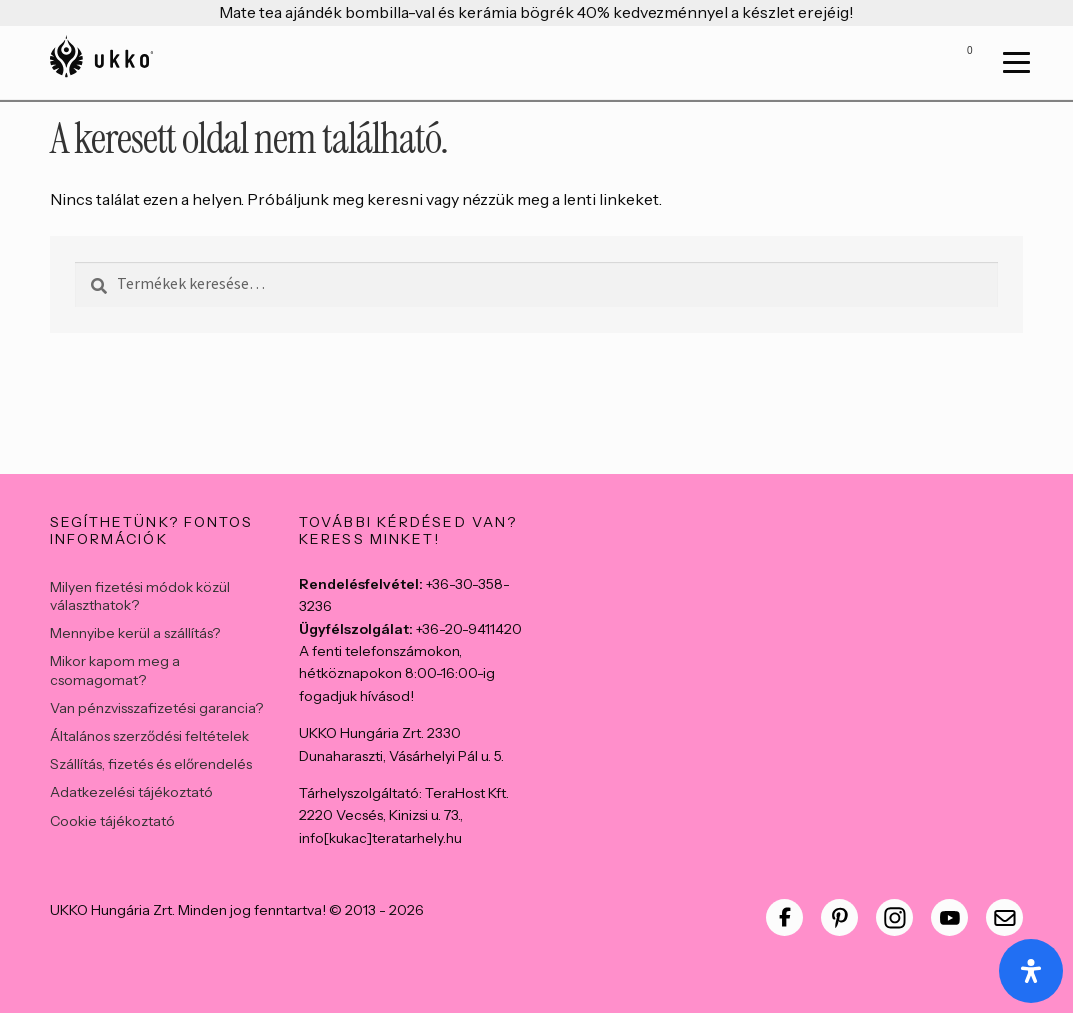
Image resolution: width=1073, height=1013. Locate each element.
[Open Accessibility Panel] (1031, 971)
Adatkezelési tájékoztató (131, 792)
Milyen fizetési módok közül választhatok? (140, 596)
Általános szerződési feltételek (149, 736)
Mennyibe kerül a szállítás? (135, 633)
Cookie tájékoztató (112, 821)
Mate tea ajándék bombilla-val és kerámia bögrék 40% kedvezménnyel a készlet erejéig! (536, 12)
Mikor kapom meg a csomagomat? (115, 670)
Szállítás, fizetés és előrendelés (151, 764)
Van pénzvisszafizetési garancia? (156, 708)
